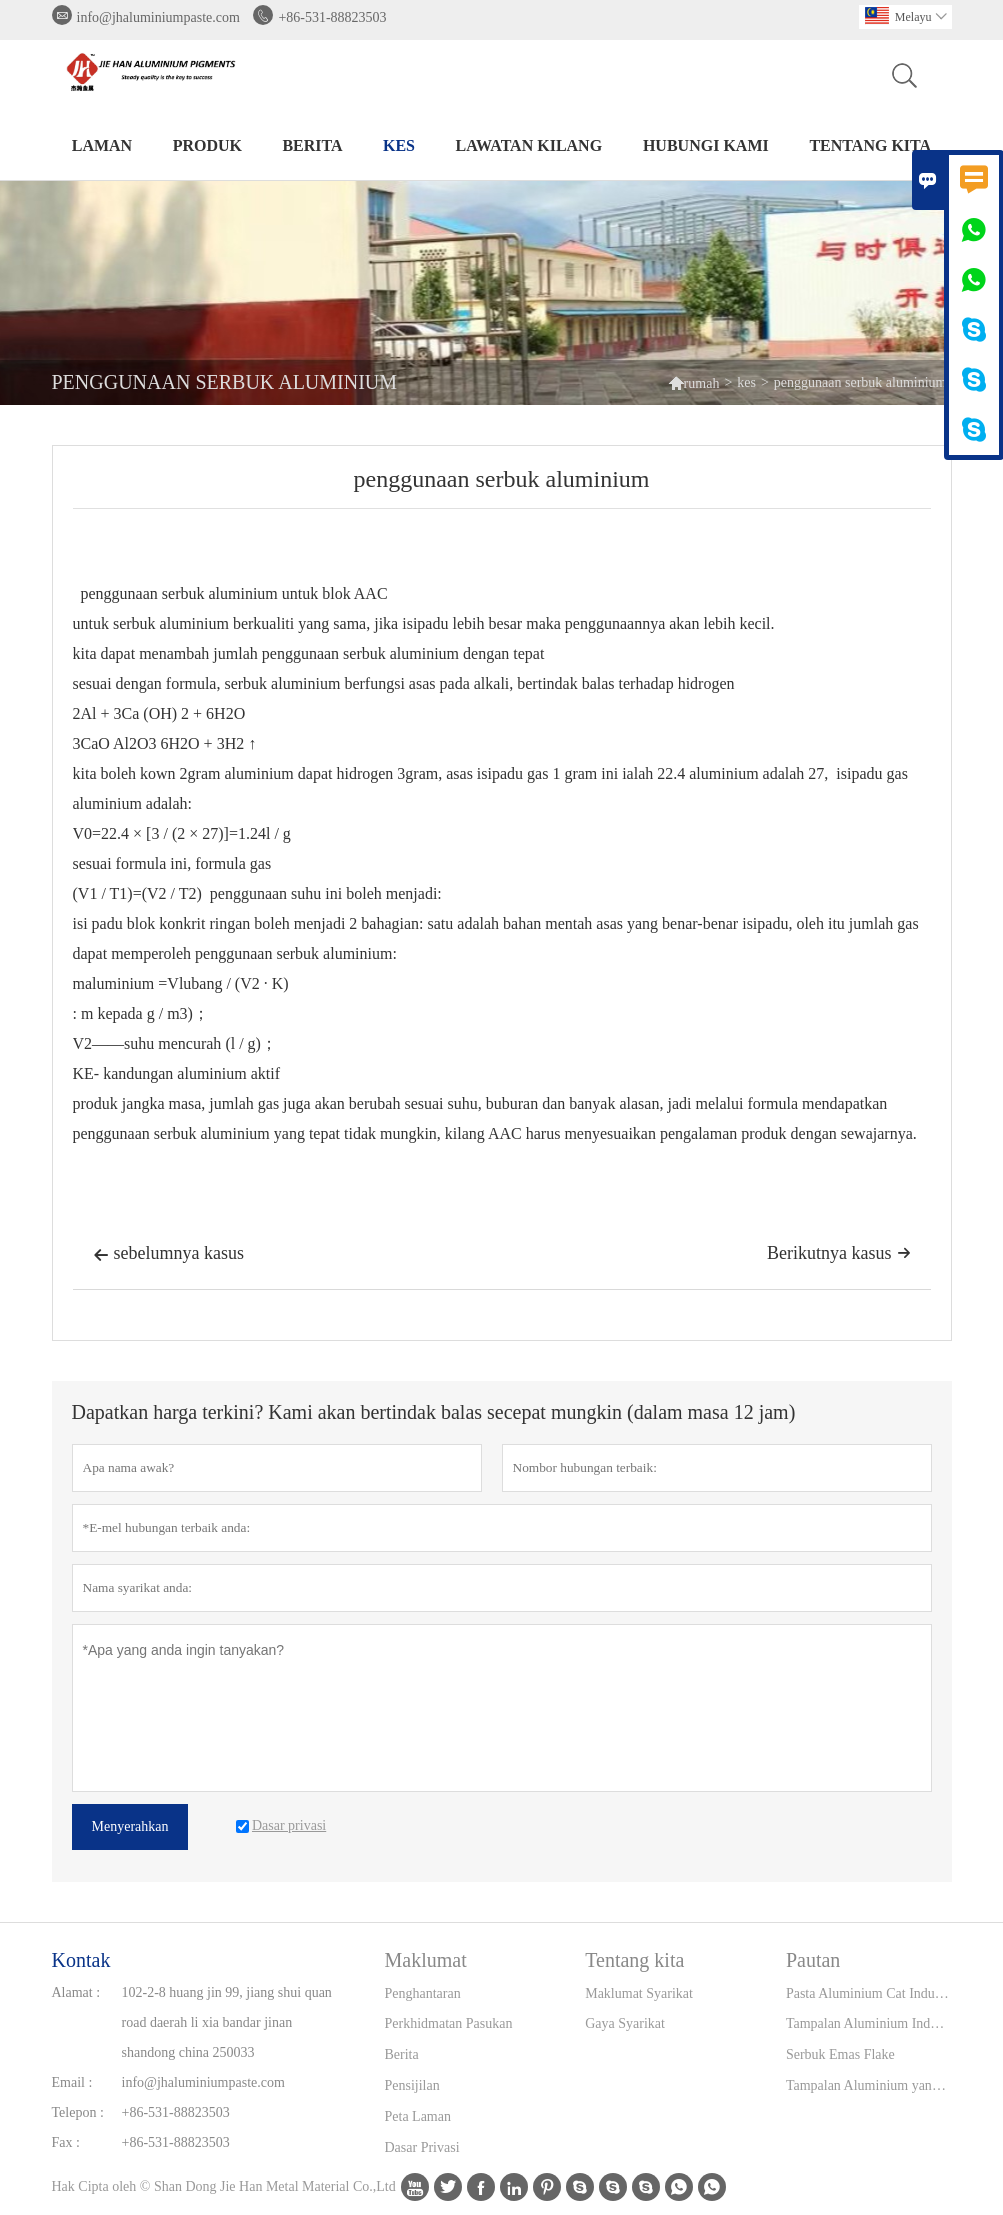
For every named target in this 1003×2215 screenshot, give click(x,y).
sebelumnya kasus (168, 1255)
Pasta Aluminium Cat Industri (868, 1993)
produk (207, 145)
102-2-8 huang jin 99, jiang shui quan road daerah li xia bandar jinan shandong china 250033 (227, 2022)
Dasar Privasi (422, 2147)
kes (399, 145)
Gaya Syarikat (625, 2023)
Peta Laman (418, 2116)
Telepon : (78, 2112)
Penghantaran (423, 1993)
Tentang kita (870, 145)
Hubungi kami (706, 145)
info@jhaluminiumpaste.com (158, 17)
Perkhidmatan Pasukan (449, 2023)
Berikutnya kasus (838, 1253)
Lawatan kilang (529, 145)
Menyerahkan (130, 1826)
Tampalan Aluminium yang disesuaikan (868, 2085)
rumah (694, 382)
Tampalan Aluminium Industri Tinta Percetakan (868, 2023)
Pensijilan (412, 2085)
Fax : (66, 2142)
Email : (72, 2082)
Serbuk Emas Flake (840, 2054)
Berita (312, 145)
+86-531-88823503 (332, 17)
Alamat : (76, 1992)
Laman (102, 145)
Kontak (81, 1960)
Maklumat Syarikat (639, 1993)
